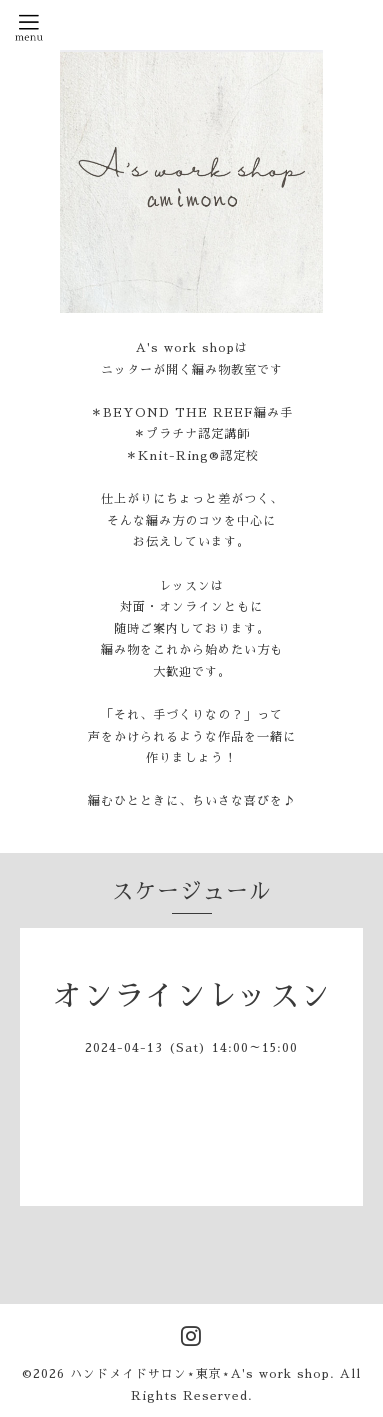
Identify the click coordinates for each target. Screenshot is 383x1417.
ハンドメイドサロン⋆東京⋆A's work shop (200, 1374)
